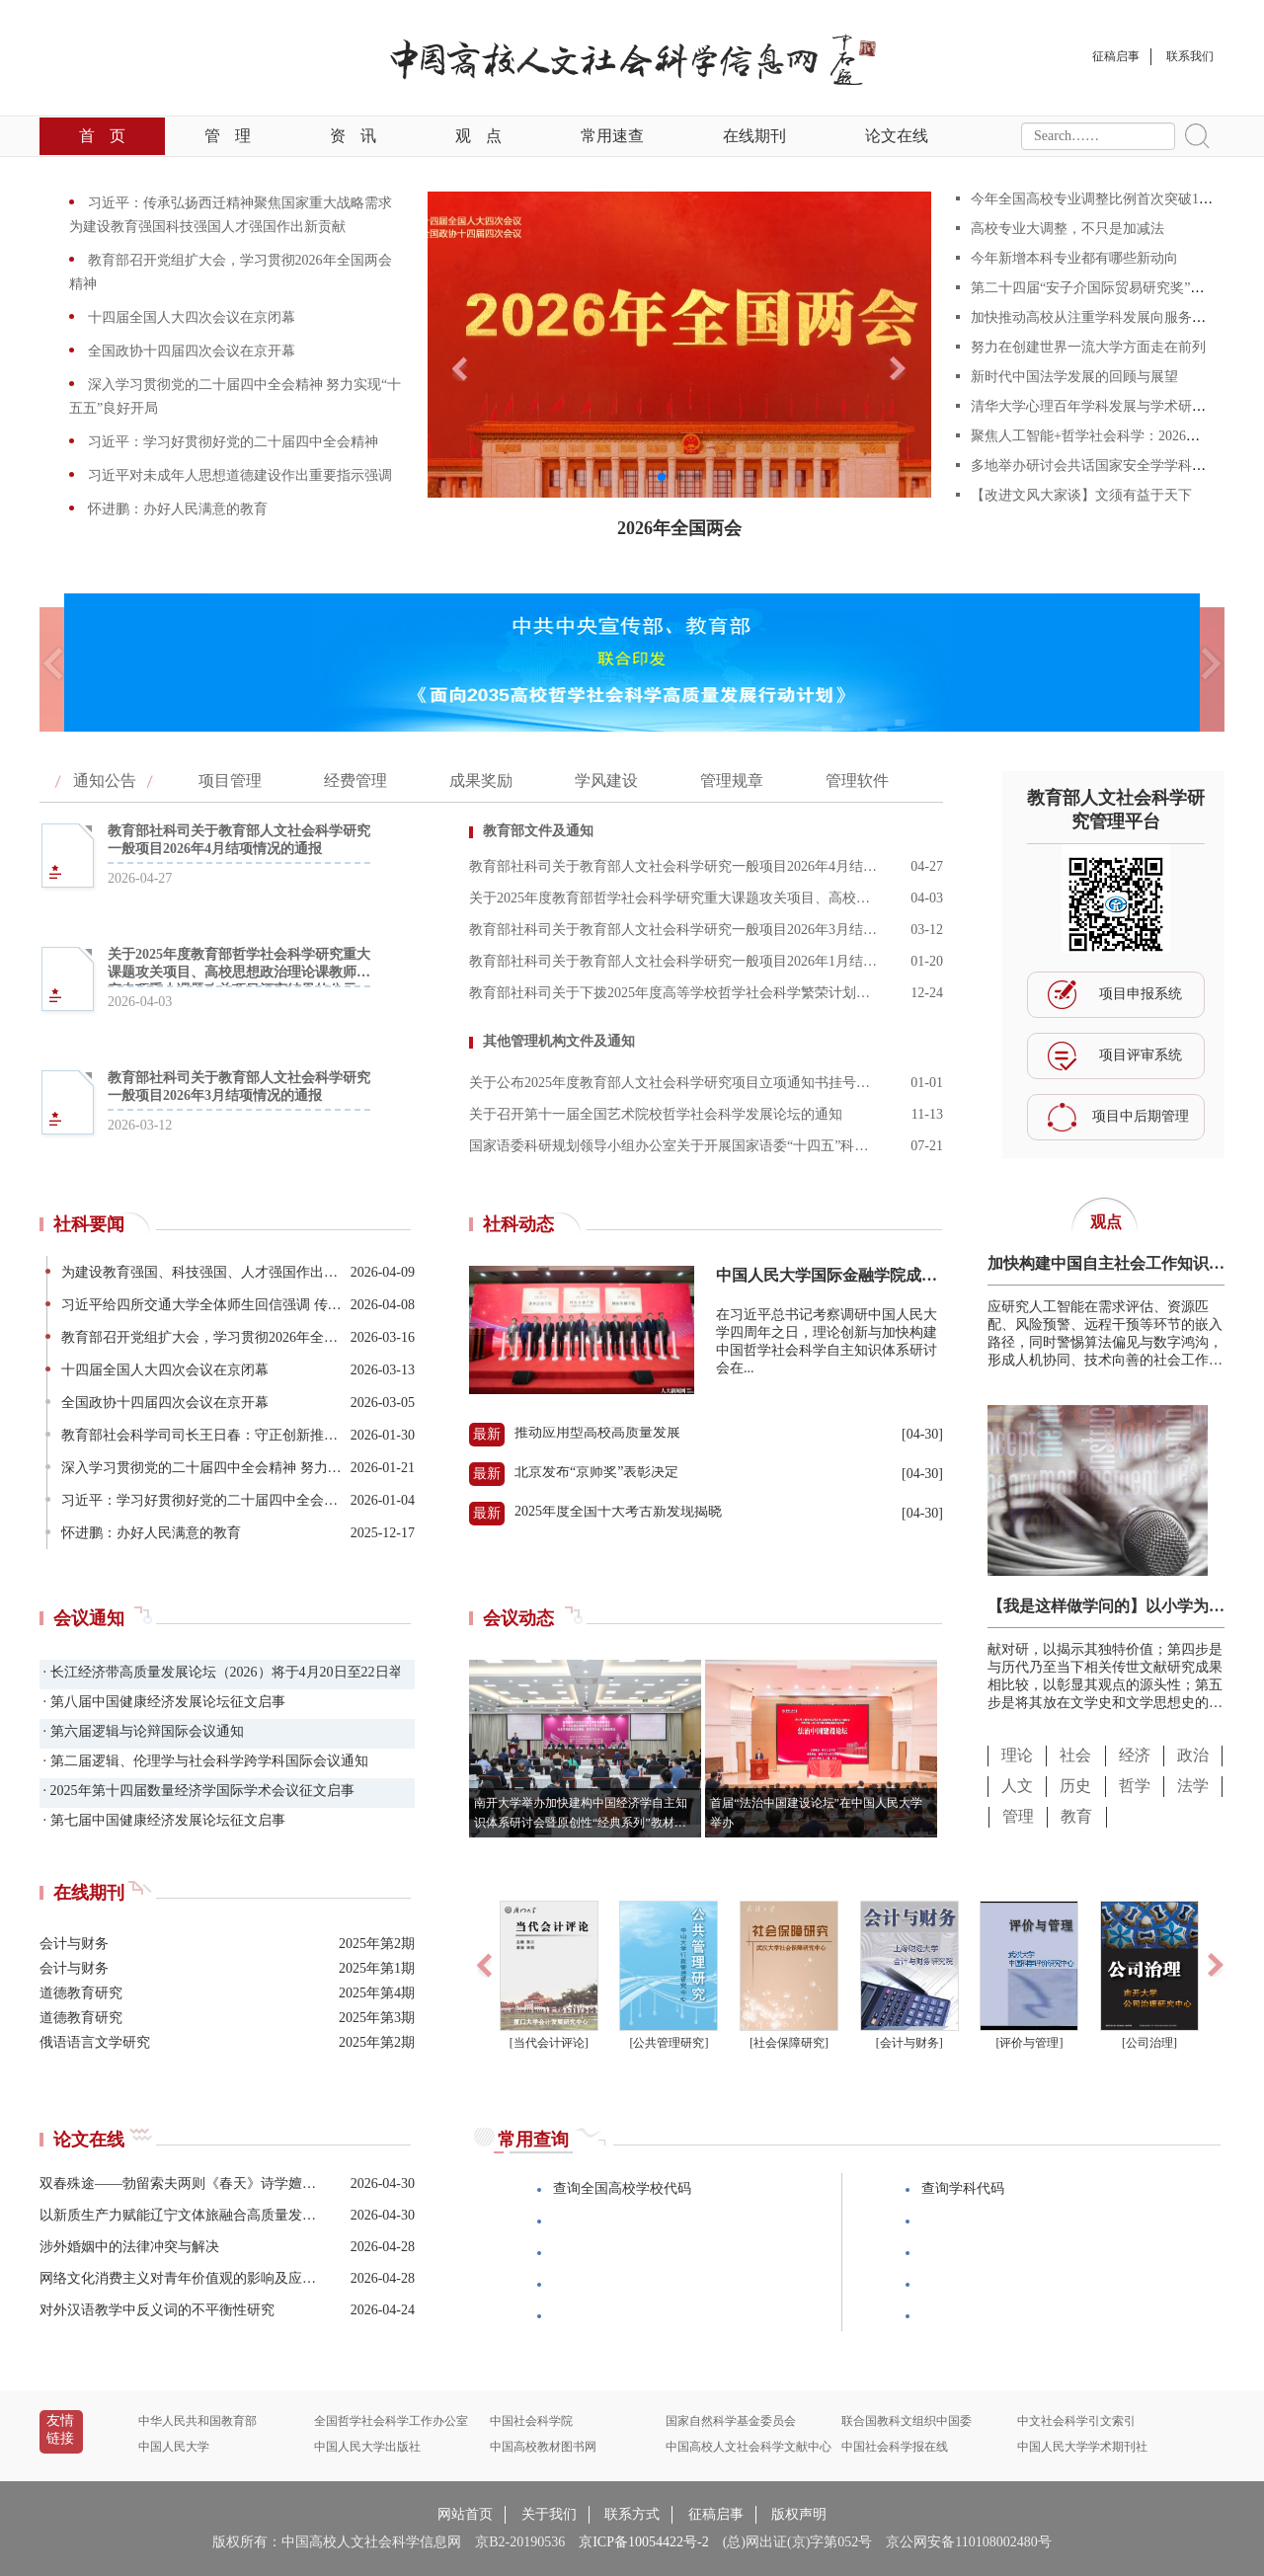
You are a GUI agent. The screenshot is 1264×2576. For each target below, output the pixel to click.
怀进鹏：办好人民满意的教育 (176, 509)
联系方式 (632, 2514)
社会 (1075, 1755)
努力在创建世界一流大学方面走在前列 (1088, 347)
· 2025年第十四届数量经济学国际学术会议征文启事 (197, 1790)
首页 (102, 135)
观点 (478, 135)
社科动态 (518, 1224)
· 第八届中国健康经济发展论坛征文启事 (162, 1701)
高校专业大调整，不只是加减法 (1067, 228)
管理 (227, 135)
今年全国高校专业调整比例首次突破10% (1094, 199)
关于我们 (549, 2514)
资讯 (353, 135)
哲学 (1134, 1785)
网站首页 (465, 2514)
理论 (1017, 1755)
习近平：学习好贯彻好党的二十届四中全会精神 (231, 441)
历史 (1075, 1785)
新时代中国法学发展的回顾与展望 (1074, 376)
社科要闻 (88, 1224)
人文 (1017, 1785)
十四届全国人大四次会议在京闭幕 (189, 317)
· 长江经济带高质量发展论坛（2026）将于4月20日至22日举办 (220, 1672)
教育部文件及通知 (538, 830)
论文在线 (896, 135)
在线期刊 (754, 135)
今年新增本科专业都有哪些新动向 (1074, 258)
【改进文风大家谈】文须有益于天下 (1081, 495)
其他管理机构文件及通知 (559, 1041)
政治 (1193, 1755)
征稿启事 (716, 2514)
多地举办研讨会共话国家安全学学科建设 (1095, 465)
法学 (1193, 1785)
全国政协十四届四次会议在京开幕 (189, 351)
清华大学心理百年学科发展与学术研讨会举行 (1109, 406)
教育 (1076, 1816)
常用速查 (612, 135)
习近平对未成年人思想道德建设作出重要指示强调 (238, 475)
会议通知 (88, 1618)
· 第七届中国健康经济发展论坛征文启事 (162, 1820)
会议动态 (518, 1618)
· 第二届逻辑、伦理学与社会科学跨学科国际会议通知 (204, 1761)
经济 (1134, 1755)
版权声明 (799, 2514)
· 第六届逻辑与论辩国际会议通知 (142, 1731)
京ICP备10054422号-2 (643, 2542)
